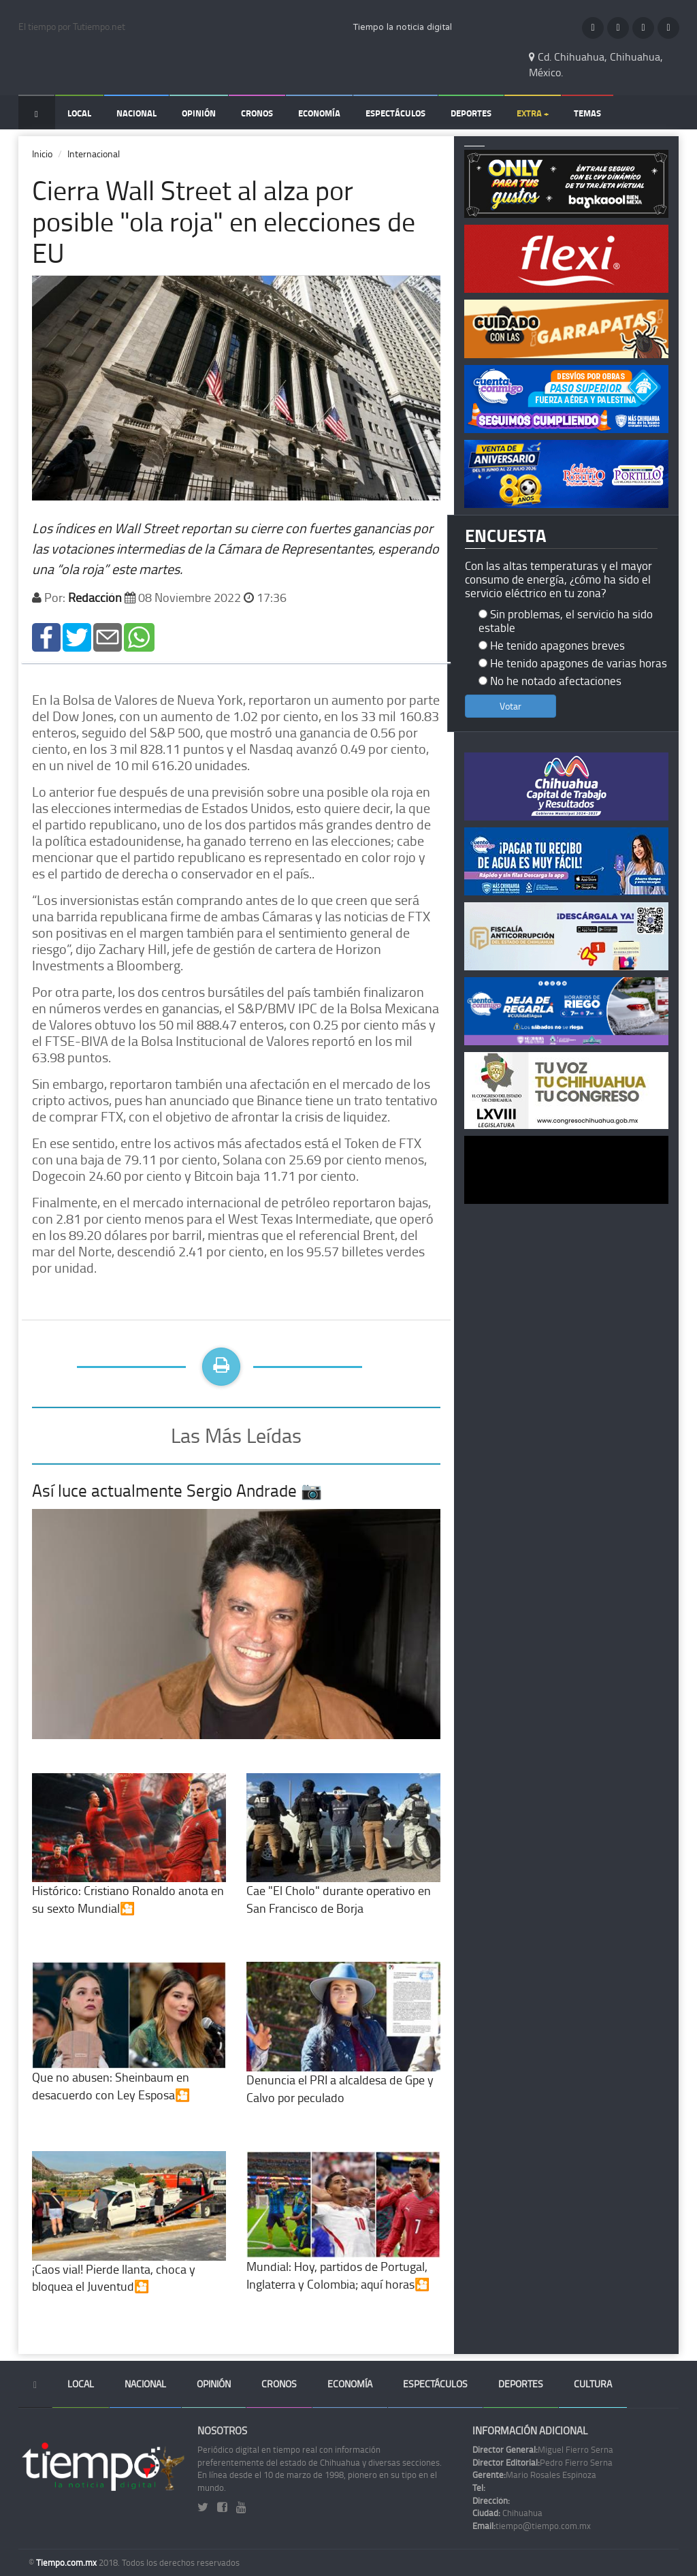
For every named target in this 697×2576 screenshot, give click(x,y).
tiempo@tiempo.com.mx (531, 2525)
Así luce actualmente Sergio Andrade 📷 (177, 1490)
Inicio (42, 153)
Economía (319, 113)
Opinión (199, 113)
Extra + (533, 113)
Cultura (593, 2383)
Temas (587, 113)
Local (79, 113)
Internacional (93, 153)
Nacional (136, 113)
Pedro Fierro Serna (542, 2462)
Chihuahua (507, 2513)
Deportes (471, 113)
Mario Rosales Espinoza (534, 2474)
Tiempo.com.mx (67, 2562)
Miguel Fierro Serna (542, 2449)
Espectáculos (395, 113)
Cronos (257, 113)
